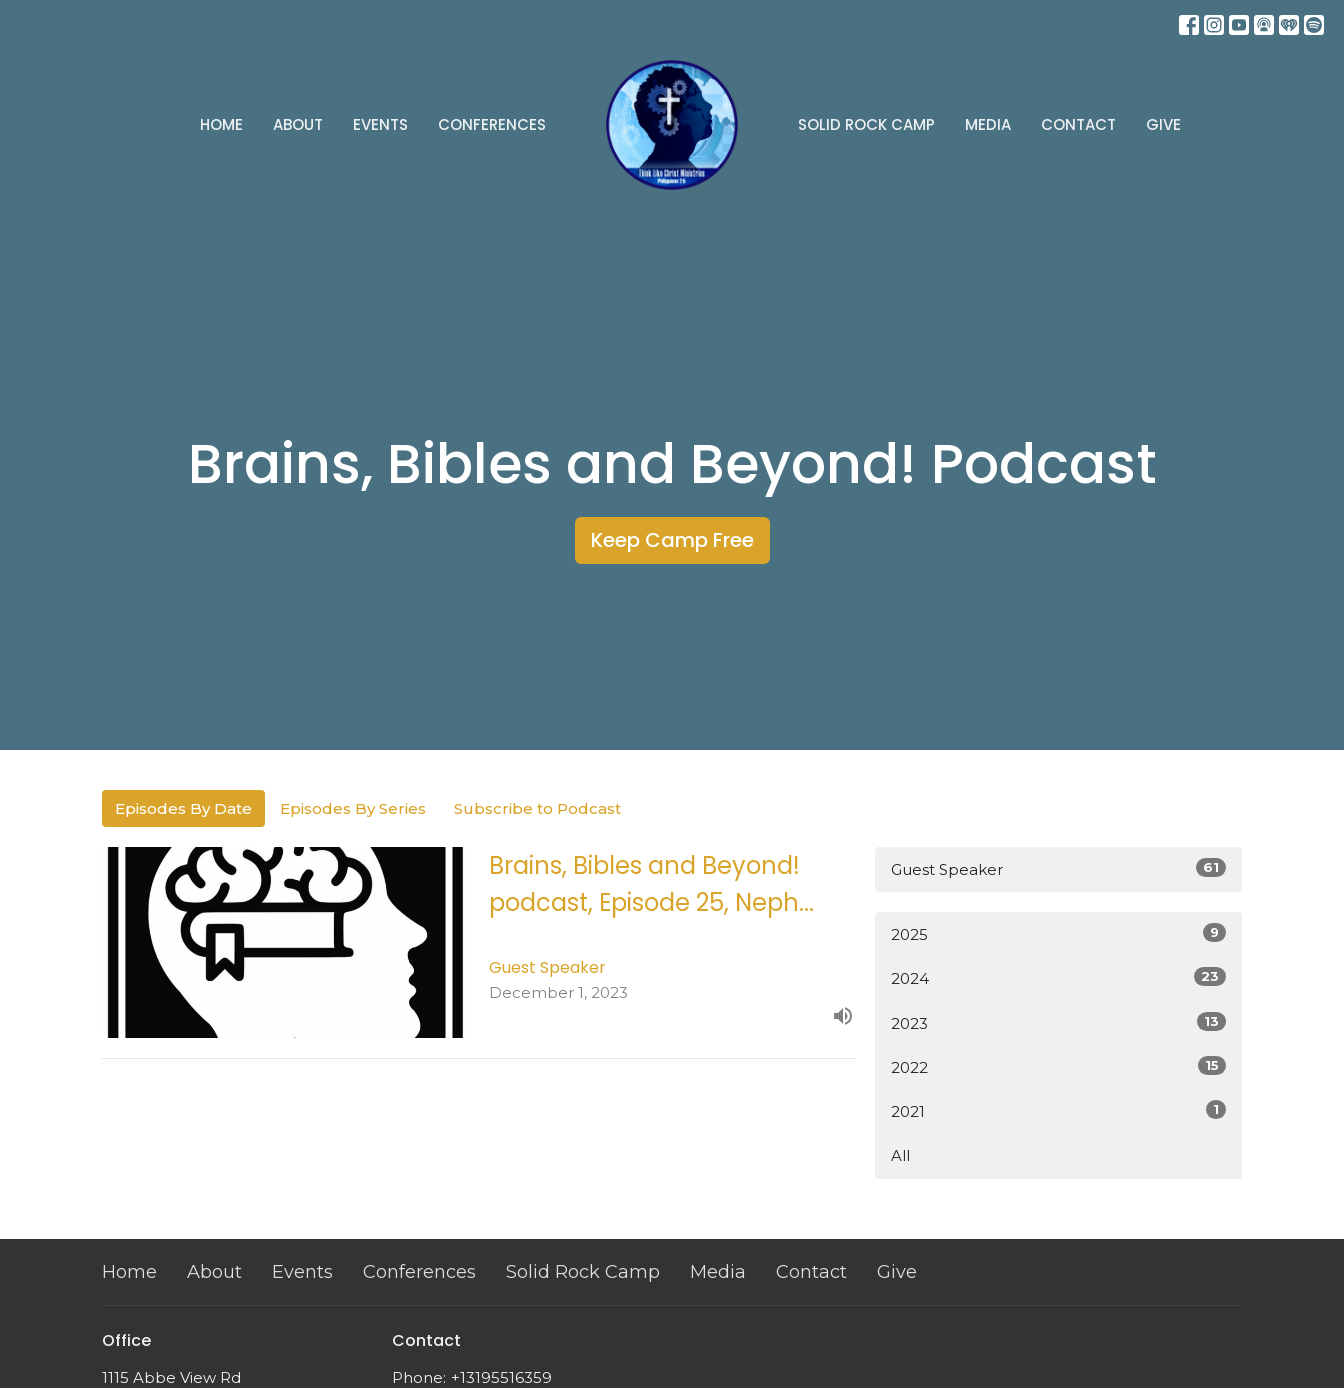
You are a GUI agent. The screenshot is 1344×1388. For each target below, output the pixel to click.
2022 (1058, 1066)
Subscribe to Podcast (537, 808)
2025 (1058, 933)
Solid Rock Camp (866, 124)
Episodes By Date (183, 808)
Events (380, 124)
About (298, 124)
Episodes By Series (353, 808)
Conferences (492, 124)
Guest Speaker (1058, 868)
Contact (1078, 124)
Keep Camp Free (672, 540)
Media (988, 124)
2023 (1058, 1022)
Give (1163, 124)
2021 (1058, 1110)
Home (221, 124)
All (900, 1155)
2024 (1058, 977)
